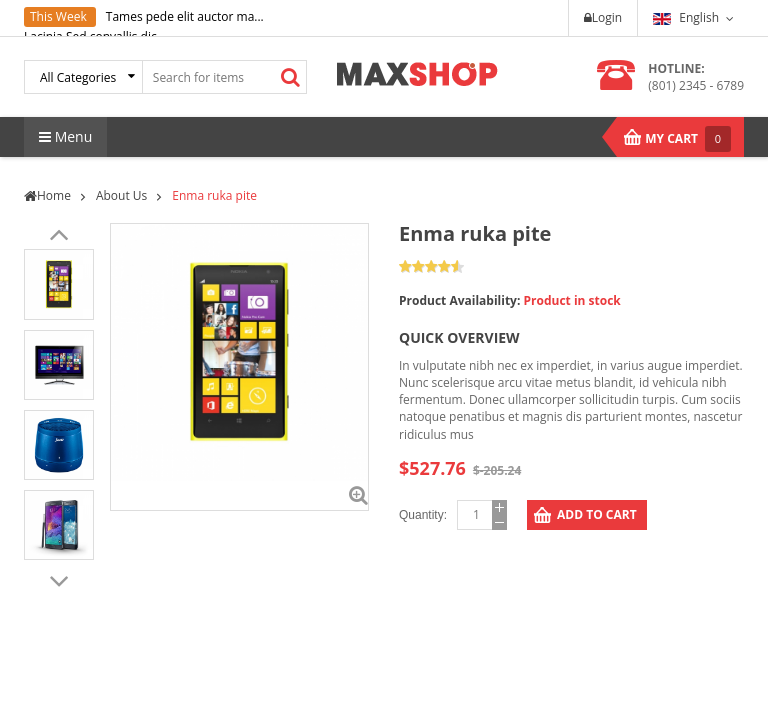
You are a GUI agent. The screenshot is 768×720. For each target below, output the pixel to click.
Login (603, 17)
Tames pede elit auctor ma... (185, 16)
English (686, 17)
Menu (65, 136)
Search (291, 77)
